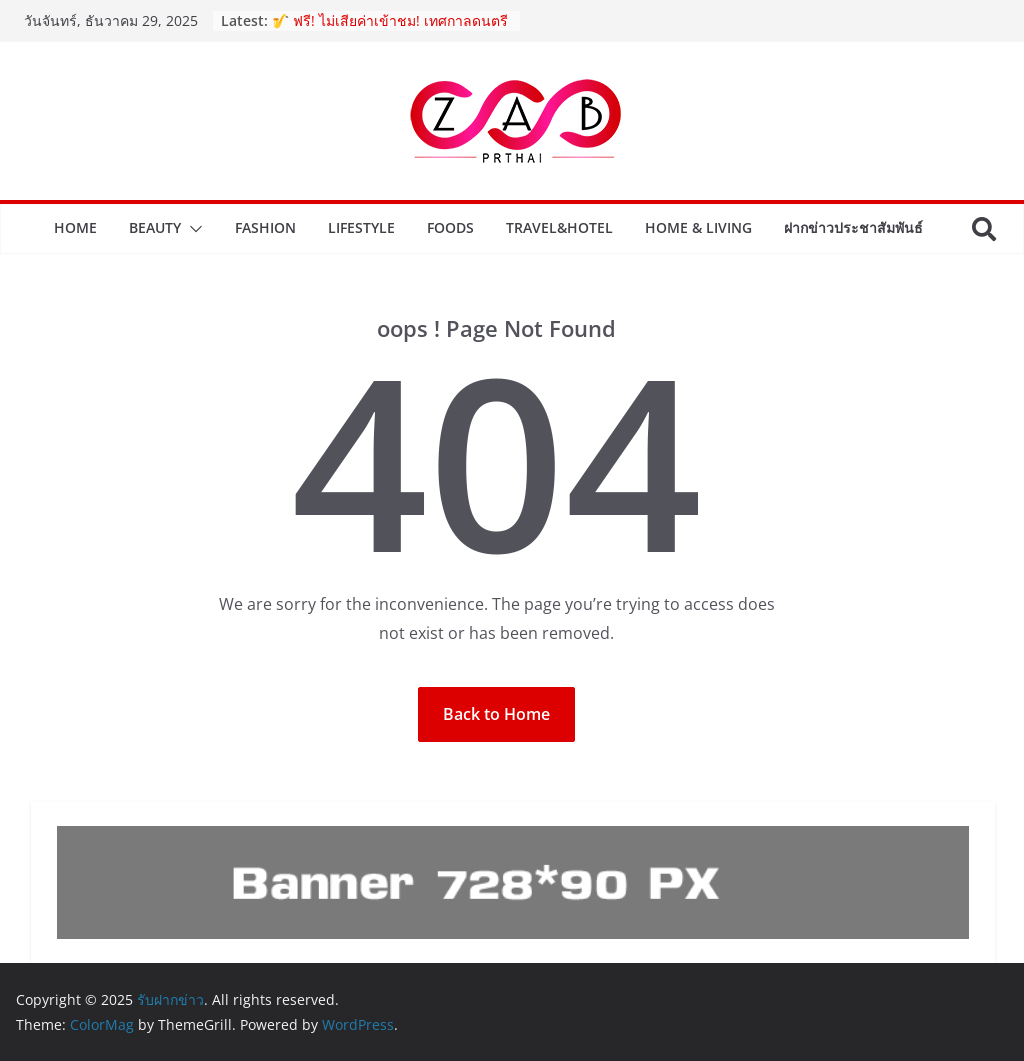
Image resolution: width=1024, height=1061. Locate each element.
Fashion (265, 227)
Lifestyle (361, 227)
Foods (450, 227)
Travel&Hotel (559, 227)
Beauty (155, 227)
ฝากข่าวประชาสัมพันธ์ (853, 227)
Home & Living (698, 227)
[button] (192, 229)
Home (75, 227)
